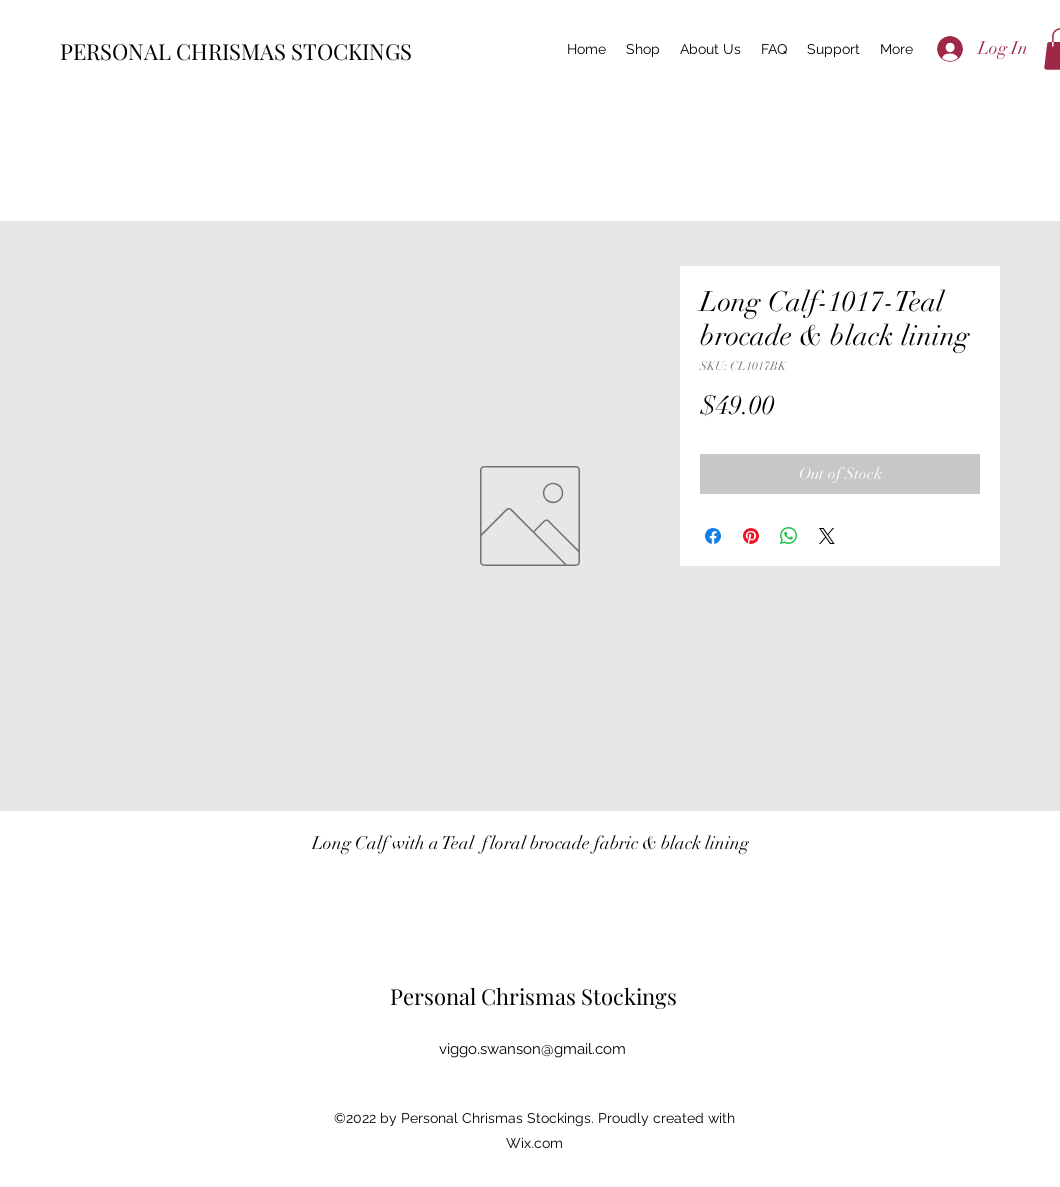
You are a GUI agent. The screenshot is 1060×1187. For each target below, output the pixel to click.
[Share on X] (827, 536)
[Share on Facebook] (713, 536)
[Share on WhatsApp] (789, 536)
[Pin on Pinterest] (751, 536)
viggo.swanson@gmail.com (532, 1049)
